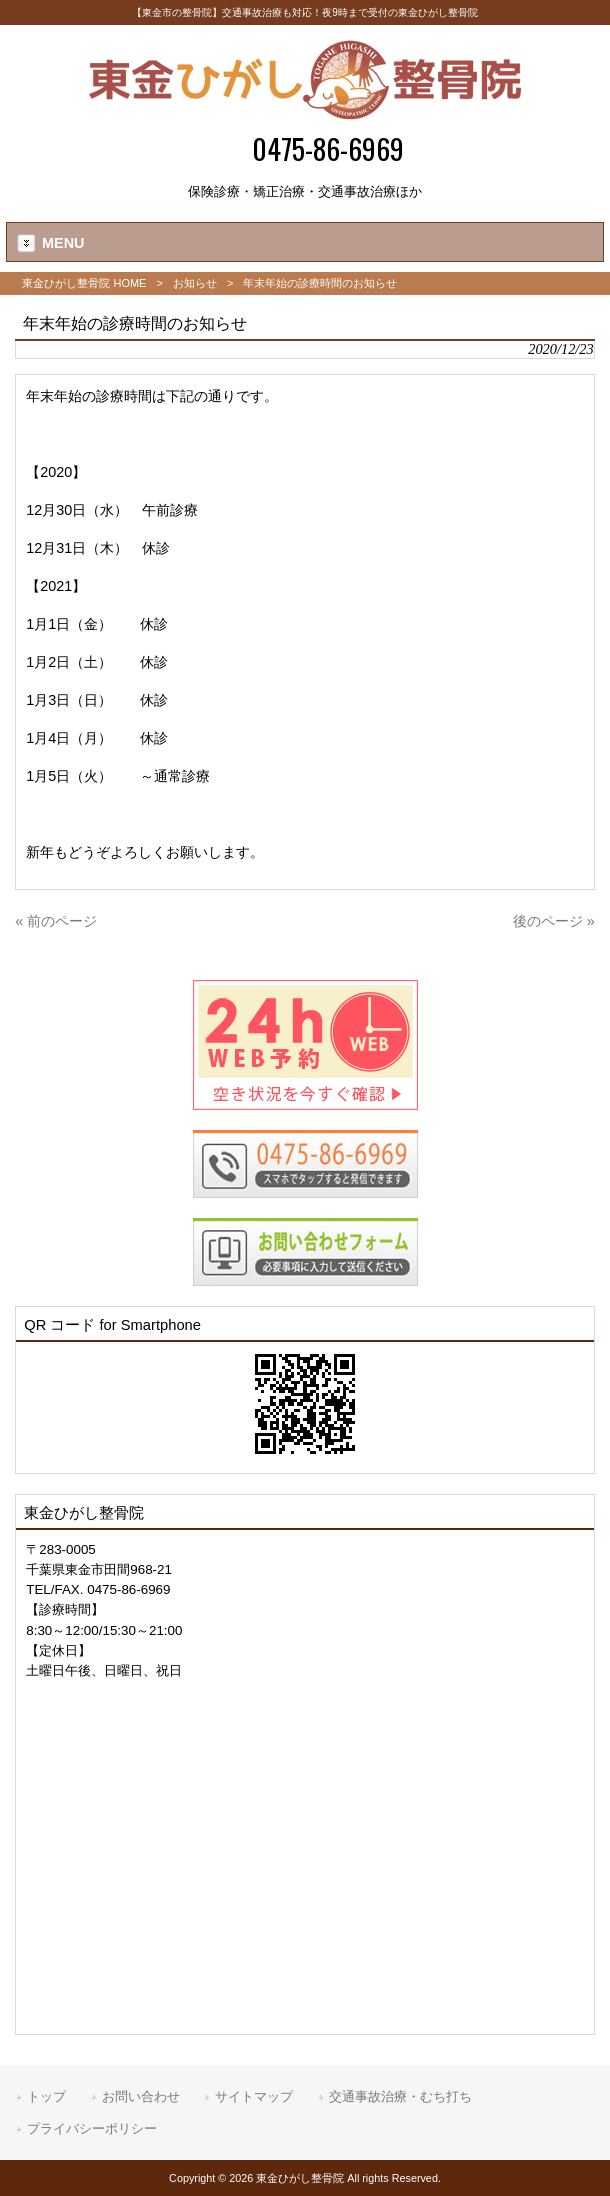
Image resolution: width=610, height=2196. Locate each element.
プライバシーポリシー (92, 2128)
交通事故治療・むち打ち (400, 2096)
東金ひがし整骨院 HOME (84, 283)
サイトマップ (254, 2096)
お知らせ (195, 283)
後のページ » (554, 921)
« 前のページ (56, 921)
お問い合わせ (141, 2096)
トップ (46, 2096)
